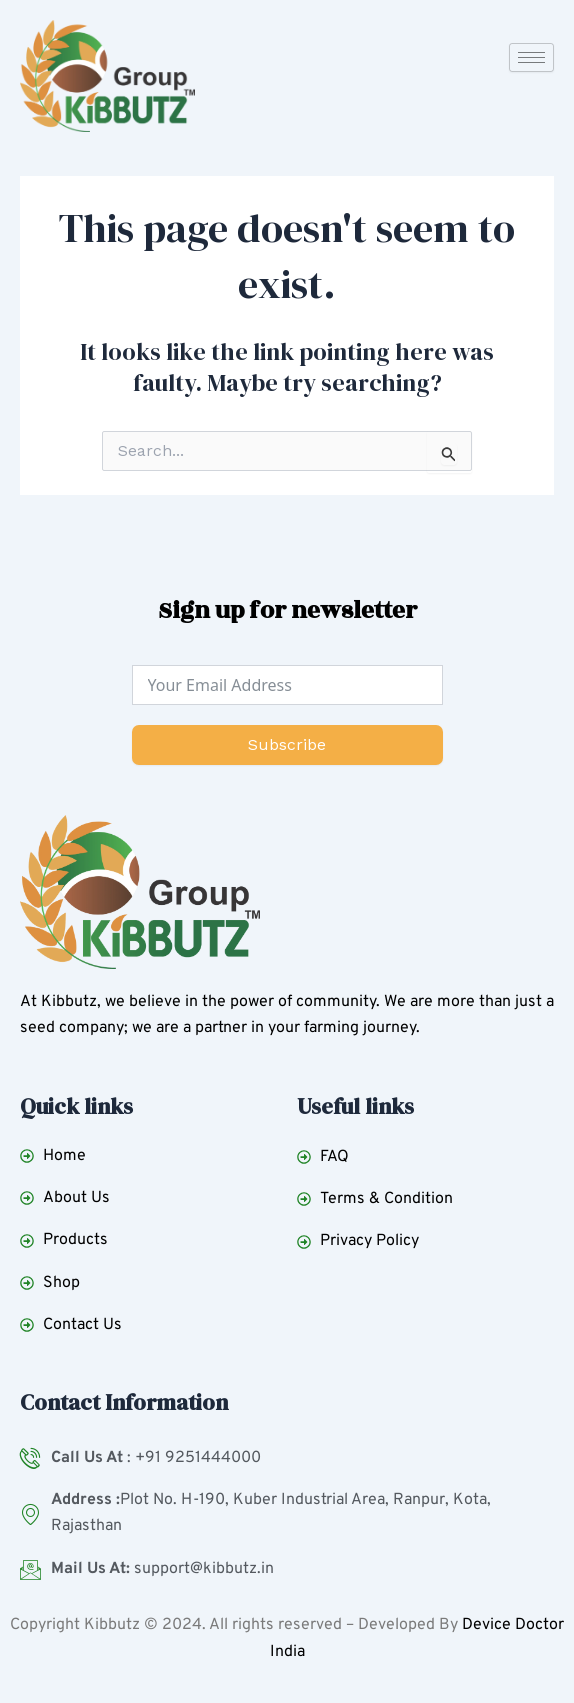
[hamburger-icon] (531, 57)
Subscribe (287, 744)
